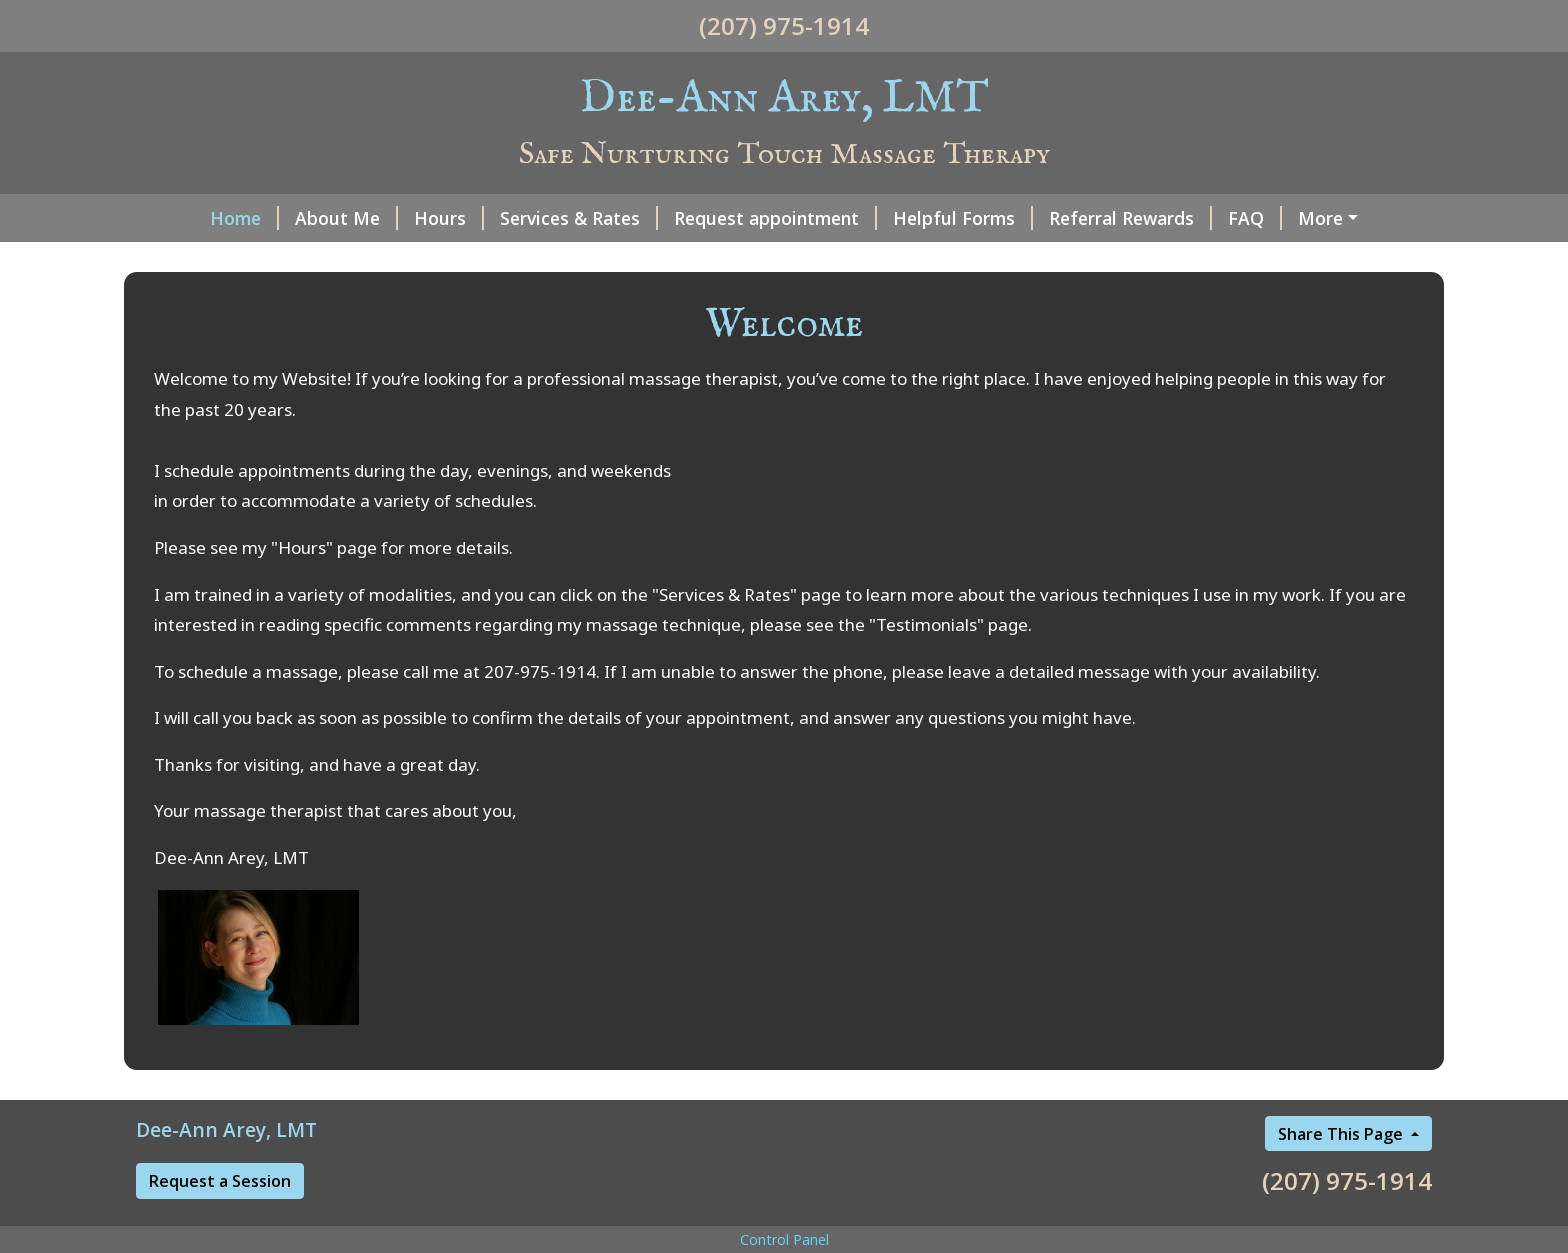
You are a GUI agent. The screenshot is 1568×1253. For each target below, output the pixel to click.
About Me (346, 218)
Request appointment (775, 218)
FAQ (1255, 218)
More (1320, 218)
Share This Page (1342, 1134)
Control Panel (784, 1239)
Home (244, 218)
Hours (449, 218)
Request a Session (220, 1181)
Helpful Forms (963, 218)
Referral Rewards (1130, 218)
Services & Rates (579, 218)
